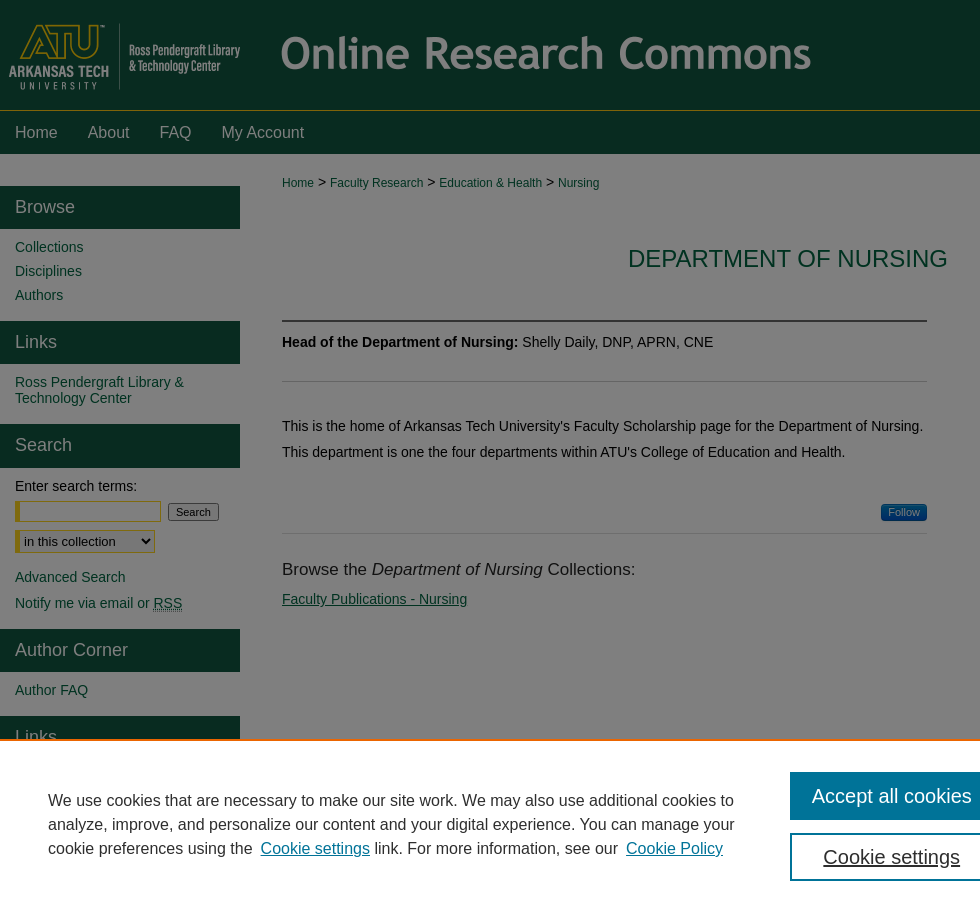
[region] (490, 824)
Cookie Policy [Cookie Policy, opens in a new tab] (674, 848)
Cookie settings (315, 848)
